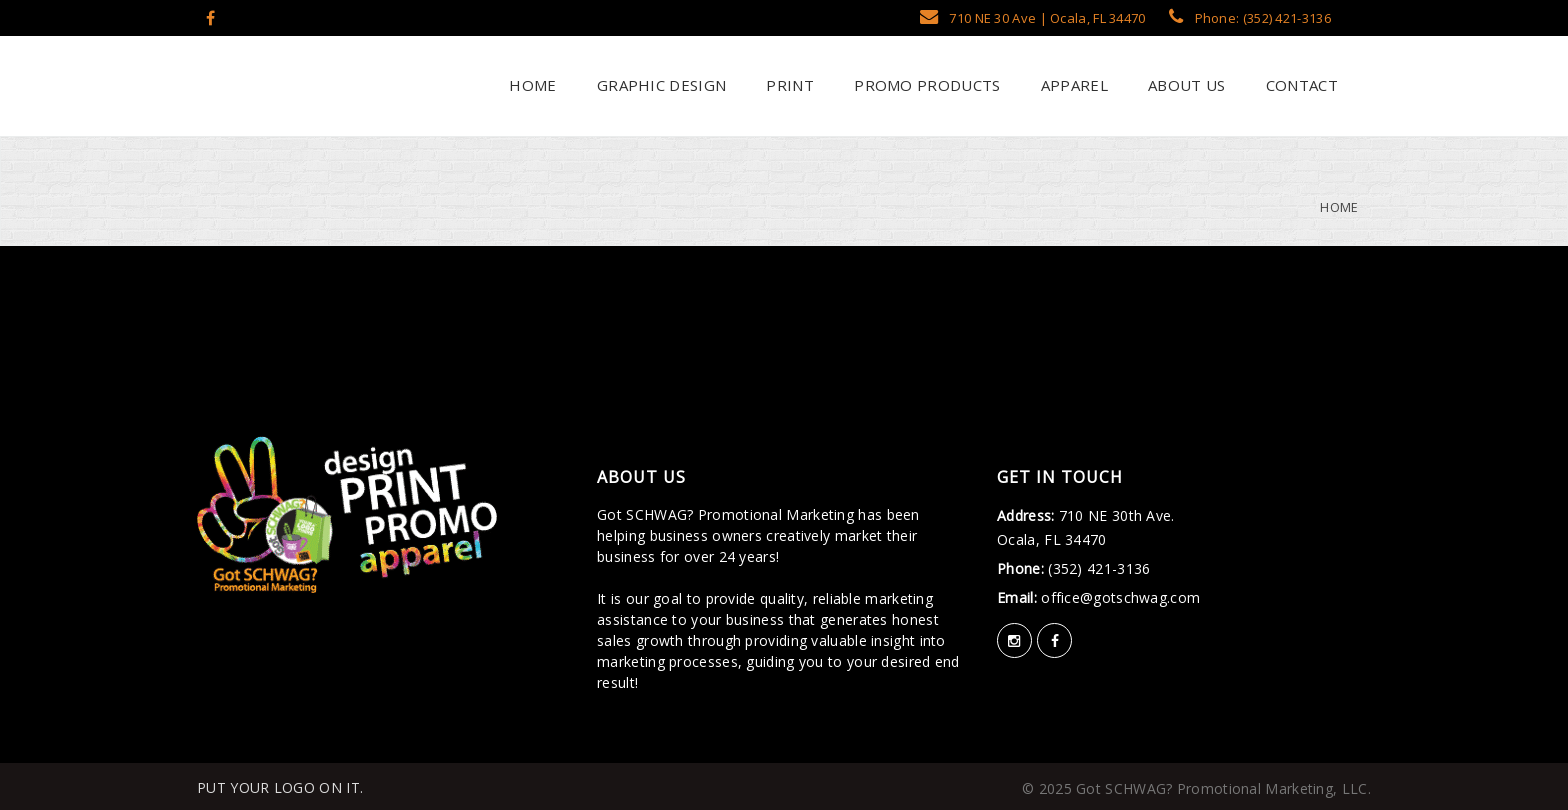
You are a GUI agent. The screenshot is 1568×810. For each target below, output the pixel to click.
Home (531, 85)
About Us (1185, 85)
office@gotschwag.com (1118, 597)
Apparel (1071, 85)
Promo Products (925, 85)
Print (788, 85)
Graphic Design (660, 85)
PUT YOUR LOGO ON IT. (280, 787)
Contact (1300, 85)
